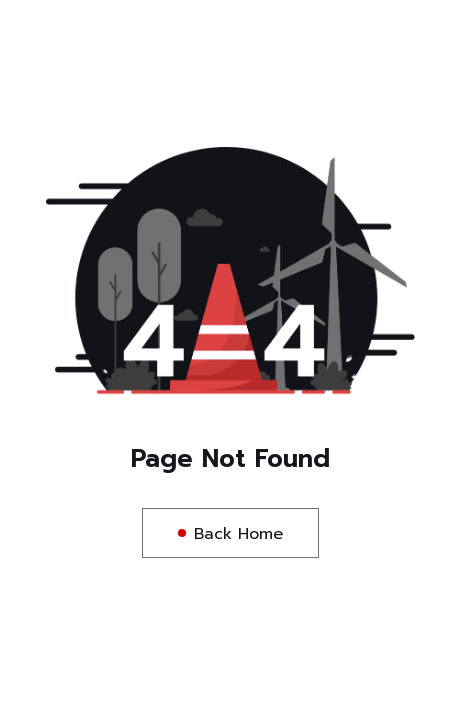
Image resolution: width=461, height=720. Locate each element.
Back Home (238, 534)
